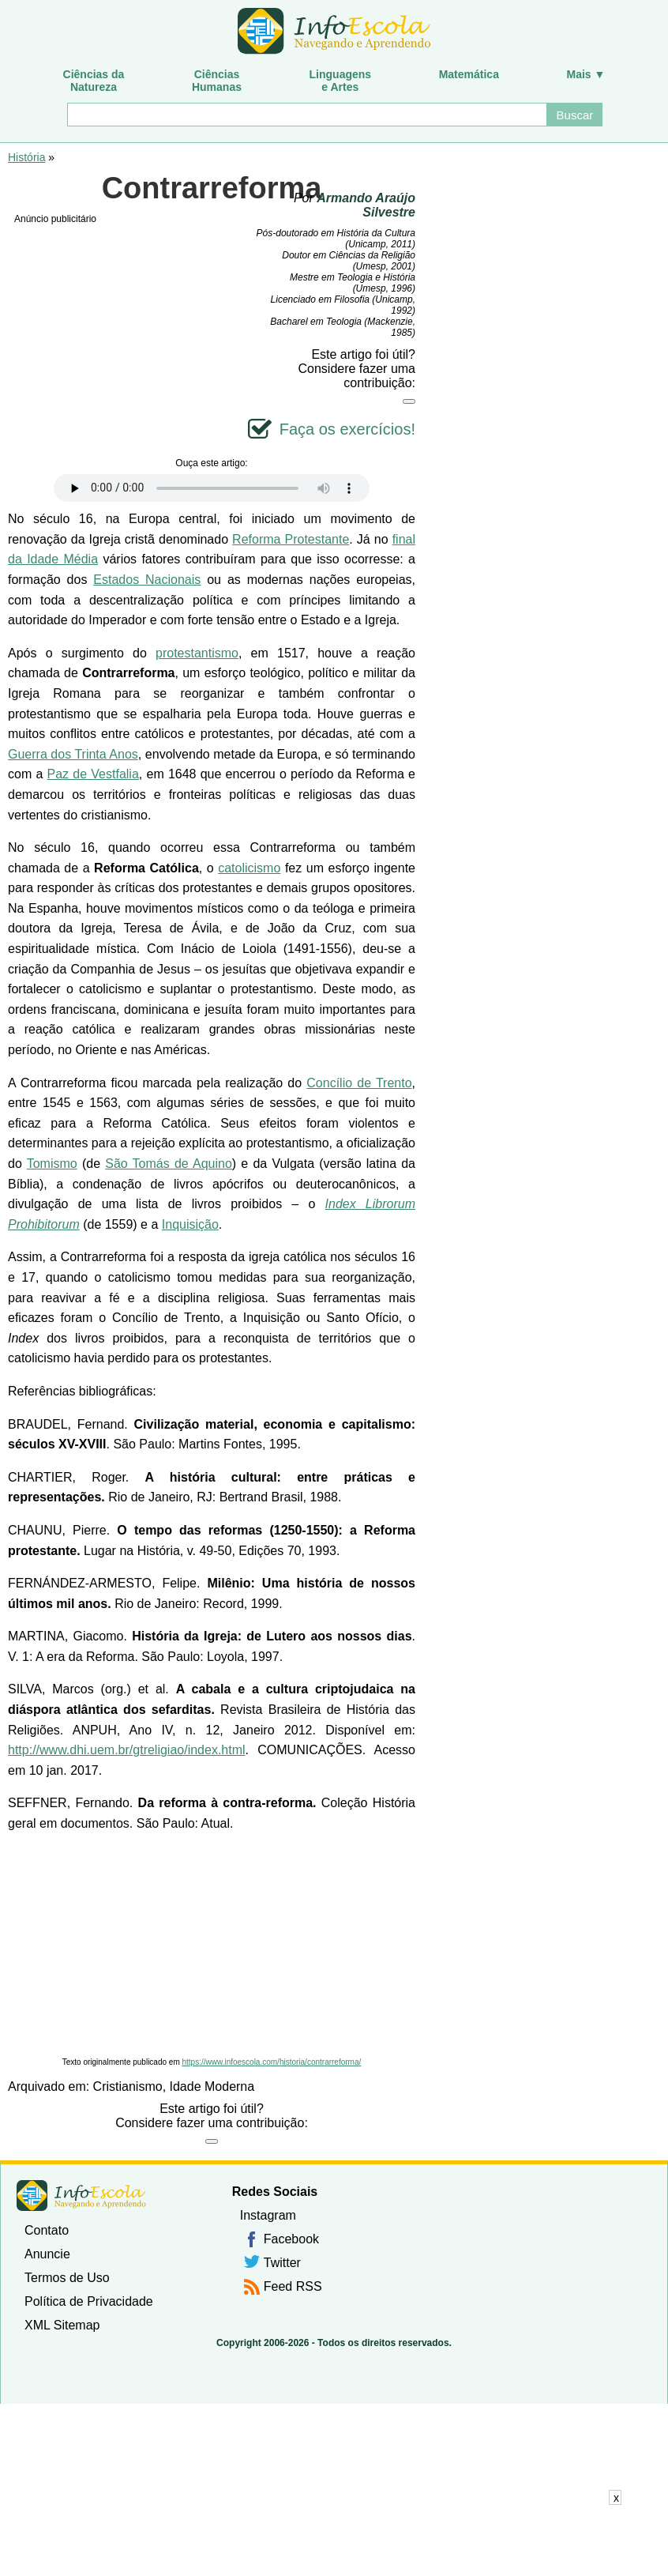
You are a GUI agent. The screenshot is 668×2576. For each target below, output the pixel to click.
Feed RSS (293, 2286)
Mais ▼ (586, 74)
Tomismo (52, 1163)
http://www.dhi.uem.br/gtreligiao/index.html (127, 1750)
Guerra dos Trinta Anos (73, 754)
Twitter (282, 2262)
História (26, 157)
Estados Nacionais (147, 579)
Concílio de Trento (358, 1083)
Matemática (469, 74)
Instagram (268, 2215)
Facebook (291, 2239)
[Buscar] (307, 115)
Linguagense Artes (341, 80)
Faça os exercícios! (347, 429)
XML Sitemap (61, 2325)
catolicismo (249, 868)
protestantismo (197, 653)
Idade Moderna (212, 2086)
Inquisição (190, 1224)
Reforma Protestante (290, 539)
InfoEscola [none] (81, 2195)
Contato (46, 2230)
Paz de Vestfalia (93, 774)
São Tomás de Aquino (168, 1163)
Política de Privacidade (88, 2301)
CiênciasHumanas (217, 80)
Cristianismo (128, 2086)
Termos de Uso (67, 2277)
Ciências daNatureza (94, 80)
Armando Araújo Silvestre (366, 205)
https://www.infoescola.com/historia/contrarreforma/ (272, 2062)
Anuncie (47, 2254)
